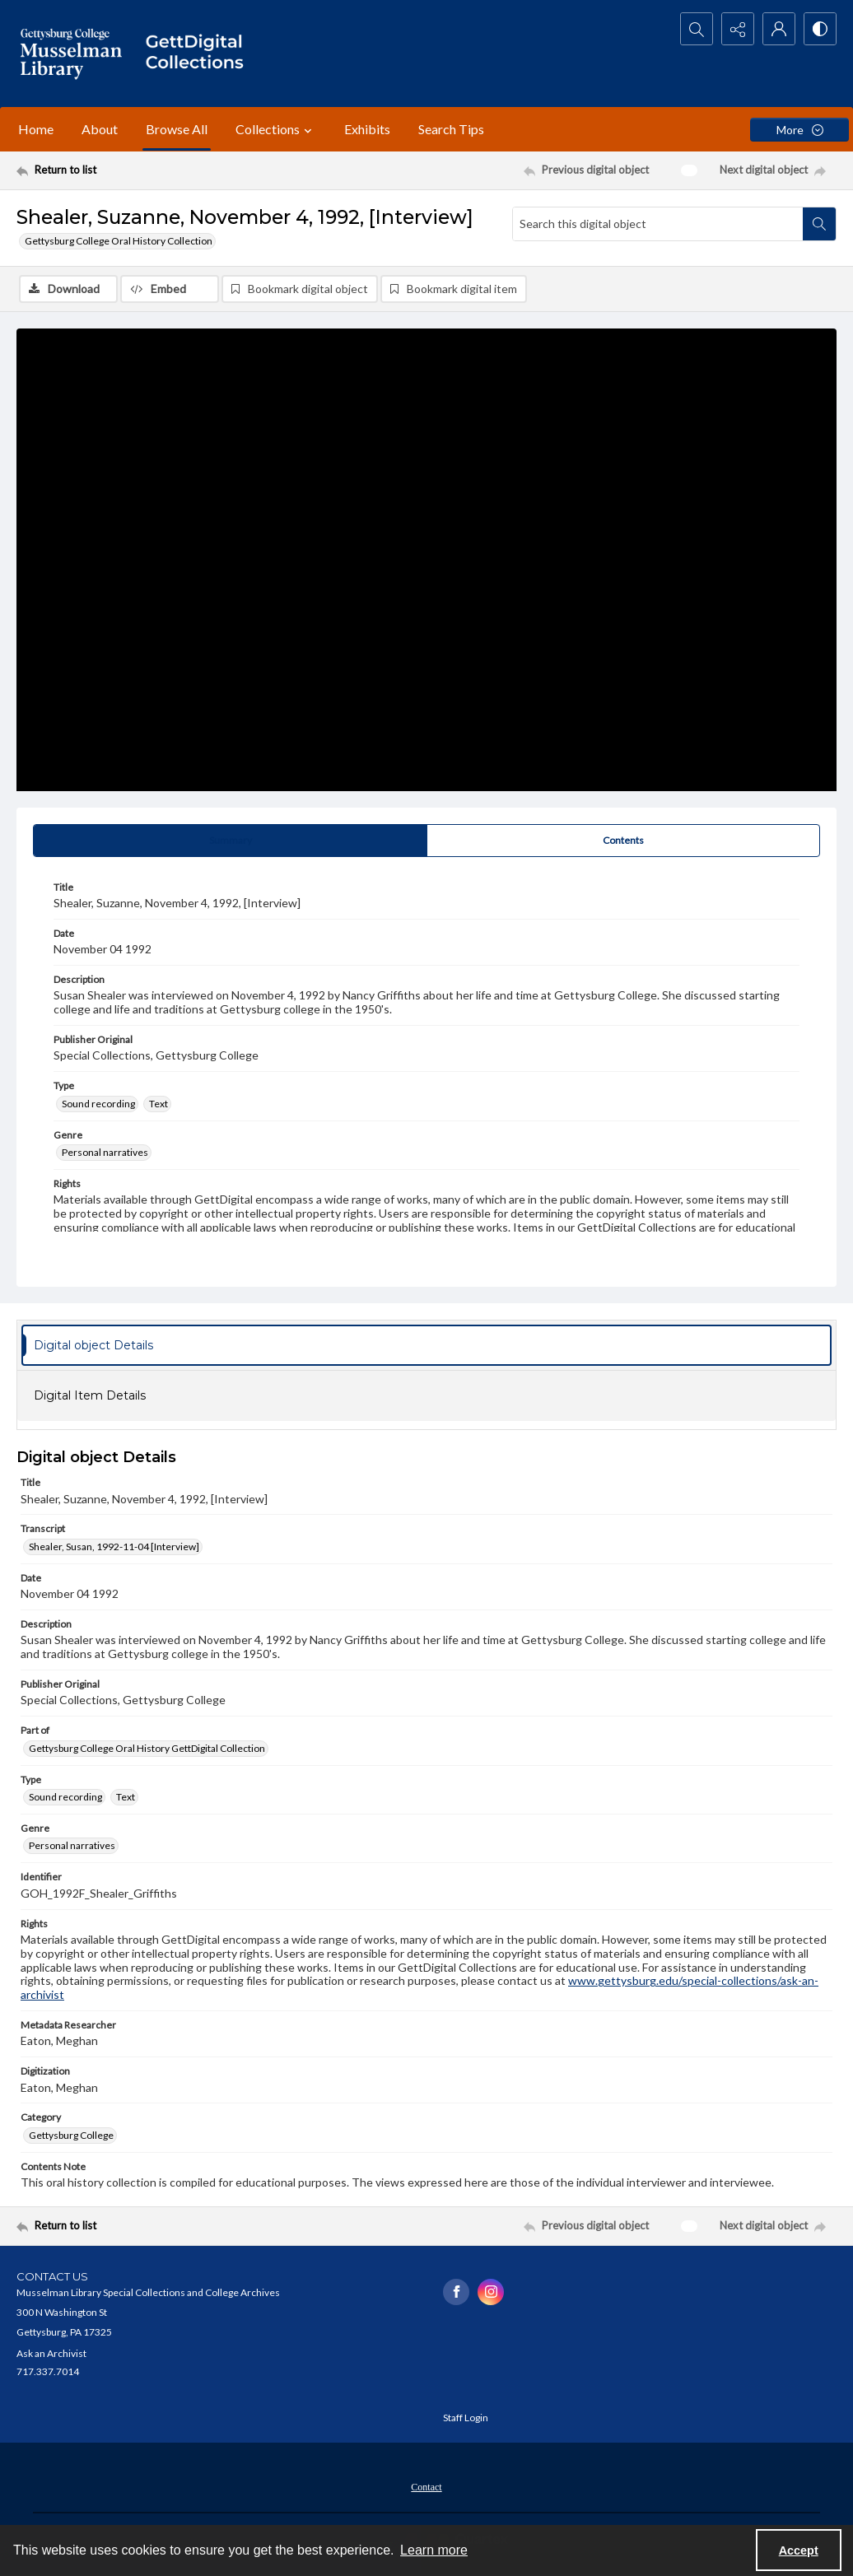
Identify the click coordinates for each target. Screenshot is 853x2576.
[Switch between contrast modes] (820, 28)
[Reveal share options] (737, 28)
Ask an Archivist (51, 2353)
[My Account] (779, 28)
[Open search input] (696, 28)
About (100, 129)
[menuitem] (426, 2485)
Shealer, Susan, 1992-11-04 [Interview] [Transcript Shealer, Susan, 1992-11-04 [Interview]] (114, 1546)
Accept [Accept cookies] (798, 2550)
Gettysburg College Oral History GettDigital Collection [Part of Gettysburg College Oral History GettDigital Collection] (147, 1748)
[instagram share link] (491, 2292)
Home (36, 129)
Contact (426, 2487)
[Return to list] (128, 170)
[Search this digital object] (658, 223)
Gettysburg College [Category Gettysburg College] (71, 2135)
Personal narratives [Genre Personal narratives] (105, 1152)
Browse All (176, 129)
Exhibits (367, 129)
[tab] (230, 840)
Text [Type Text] (158, 1103)
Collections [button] (275, 129)
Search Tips (451, 129)
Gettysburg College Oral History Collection (118, 241)
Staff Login (465, 2417)
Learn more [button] (434, 2550)
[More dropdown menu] (799, 130)
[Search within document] (819, 223)
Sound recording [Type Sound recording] (98, 1103)
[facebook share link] (456, 2292)
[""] (200, 53)
